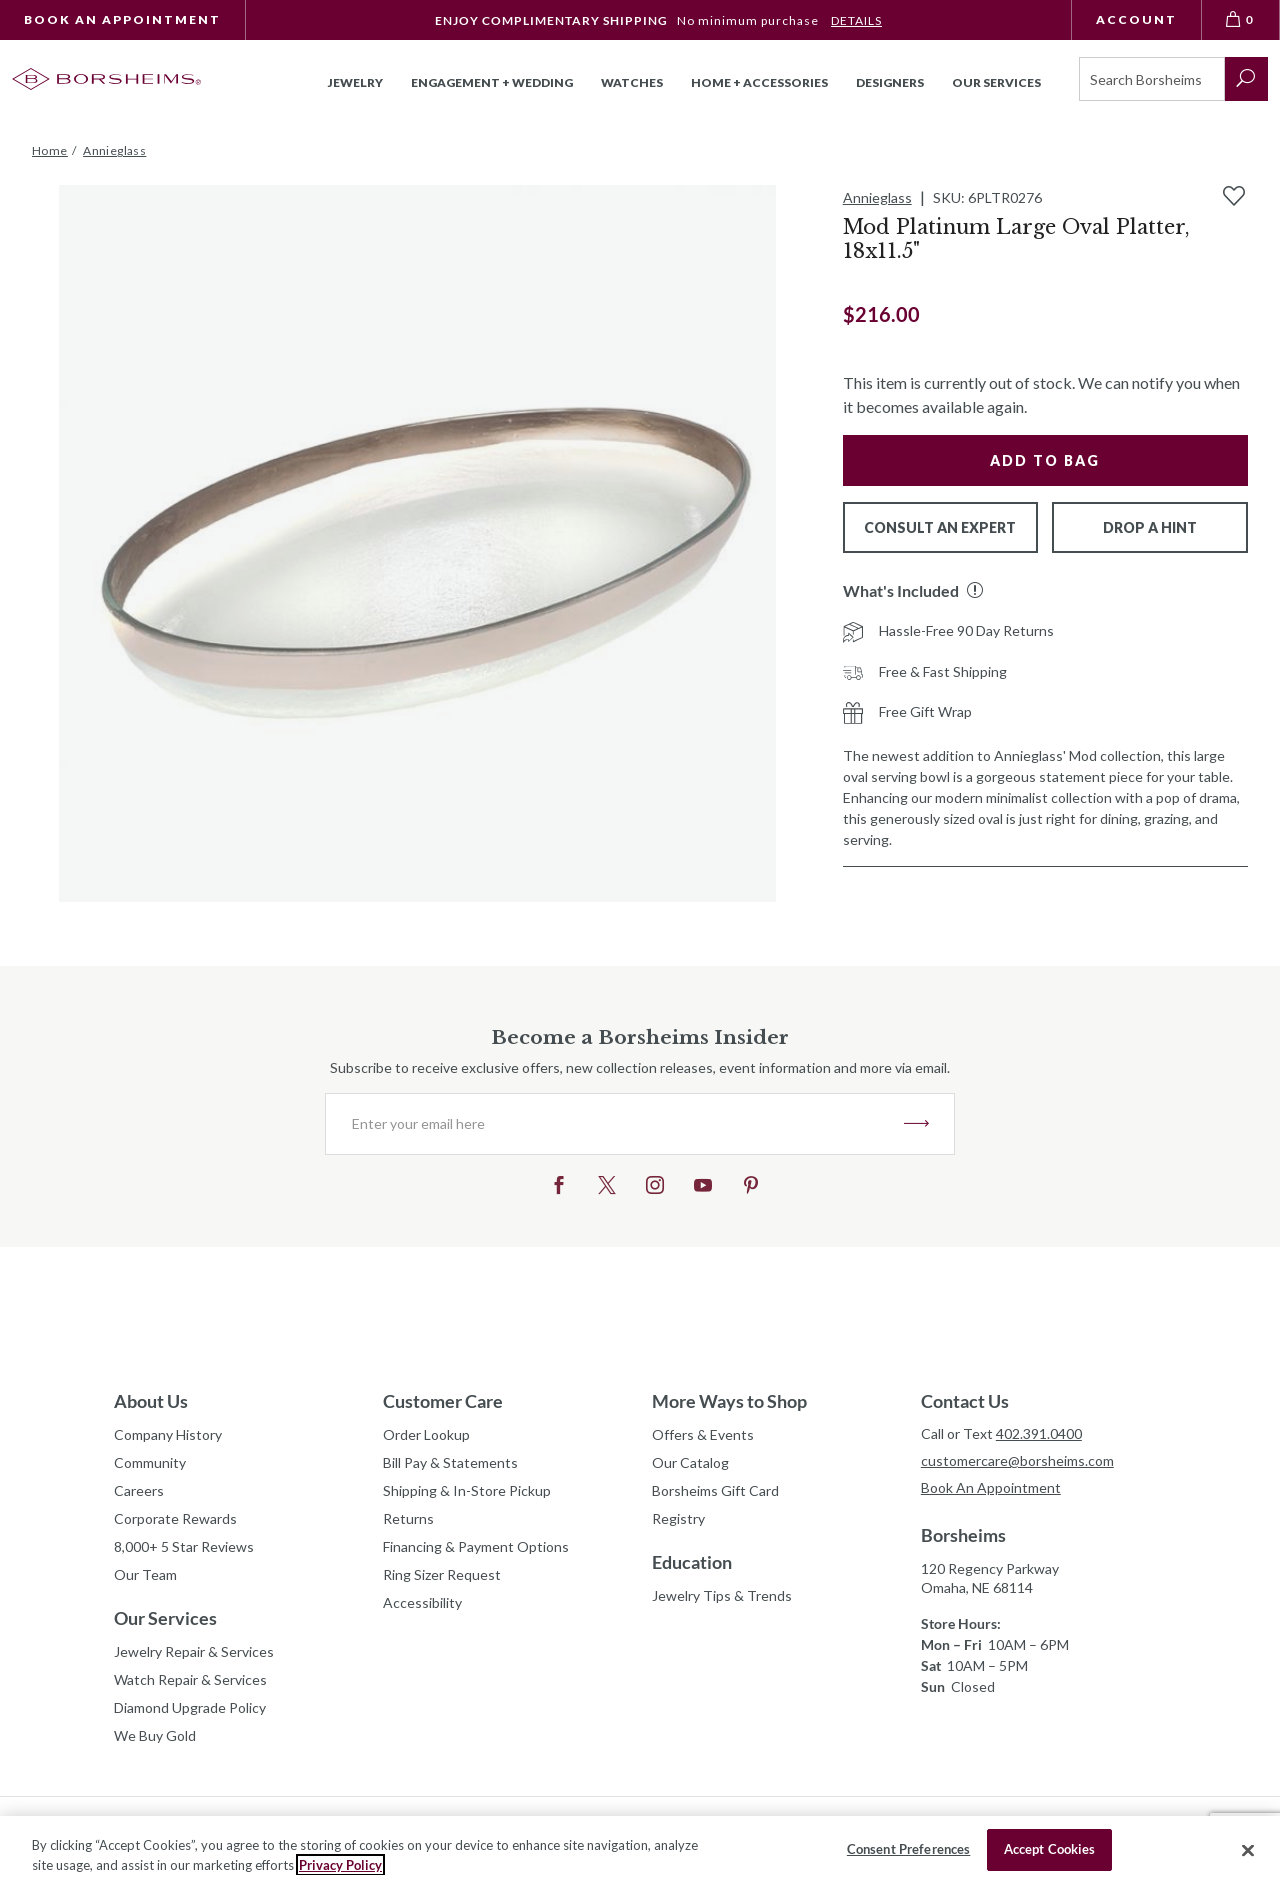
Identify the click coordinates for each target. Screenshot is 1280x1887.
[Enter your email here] (615, 1124)
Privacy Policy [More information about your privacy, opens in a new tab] (340, 1865)
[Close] (1248, 1850)
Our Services (165, 1618)
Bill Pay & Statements (450, 1460)
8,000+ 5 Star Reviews (184, 1546)
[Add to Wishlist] (1234, 196)
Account (1136, 19)
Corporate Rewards (175, 1518)
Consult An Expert (940, 527)
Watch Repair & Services (190, 1679)
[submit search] (1246, 79)
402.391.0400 (1039, 1433)
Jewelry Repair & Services (194, 1651)
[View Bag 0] (1241, 20)
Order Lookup (426, 1434)
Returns (408, 1518)
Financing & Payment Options (476, 1546)
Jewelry (355, 82)
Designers (890, 82)
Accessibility (422, 1602)
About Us (151, 1401)
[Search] (1152, 79)
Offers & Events (703, 1434)
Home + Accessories (759, 82)
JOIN (916, 1124)
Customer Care (443, 1401)
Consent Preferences (908, 1849)
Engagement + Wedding (492, 82)
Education (692, 1562)
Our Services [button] (996, 82)
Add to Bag (1045, 460)
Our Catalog (690, 1462)
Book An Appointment (122, 19)
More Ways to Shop (729, 1401)
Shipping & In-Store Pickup (467, 1490)
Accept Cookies (1050, 1849)
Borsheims (963, 1535)
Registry (678, 1518)
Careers (139, 1490)
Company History (168, 1434)
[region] (640, 1851)
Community (150, 1462)
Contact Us (965, 1401)
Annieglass (877, 197)
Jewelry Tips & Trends (722, 1595)
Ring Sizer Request (442, 1574)
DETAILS (856, 20)
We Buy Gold (155, 1735)
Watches (632, 82)
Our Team (145, 1574)
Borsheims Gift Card (715, 1490)
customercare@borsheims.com (1017, 1460)
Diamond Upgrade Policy (190, 1707)
